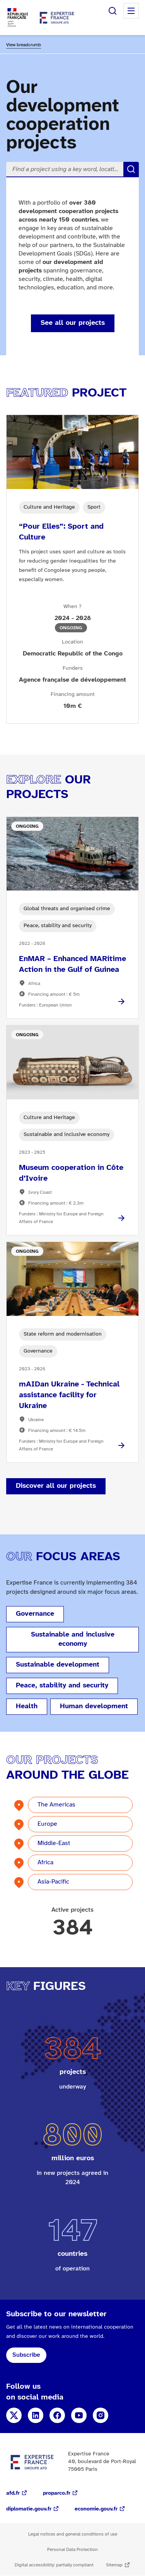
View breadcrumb (23, 44)
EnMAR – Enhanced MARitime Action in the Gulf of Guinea (72, 964)
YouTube (79, 2415)
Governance (35, 1614)
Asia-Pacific (53, 1882)
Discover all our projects (56, 1486)
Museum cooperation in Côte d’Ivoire (71, 1173)
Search (112, 10)
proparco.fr (56, 2493)
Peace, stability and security (62, 1685)
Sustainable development (57, 1665)
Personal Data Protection (72, 2549)
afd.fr (13, 2493)
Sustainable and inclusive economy (72, 1639)
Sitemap (114, 2565)
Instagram (100, 2415)
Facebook (57, 2415)
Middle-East (54, 1843)
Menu (131, 10)
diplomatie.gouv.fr (28, 2509)
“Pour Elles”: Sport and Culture (61, 532)
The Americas (56, 1804)
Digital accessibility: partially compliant (54, 2565)
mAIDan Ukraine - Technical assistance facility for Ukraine (69, 1395)
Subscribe (26, 2355)
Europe (47, 1824)
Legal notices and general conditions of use (72, 2534)
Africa (45, 1862)
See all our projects (73, 323)
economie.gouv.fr (96, 2509)
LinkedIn (35, 2415)
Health (27, 1706)
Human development (94, 1706)
